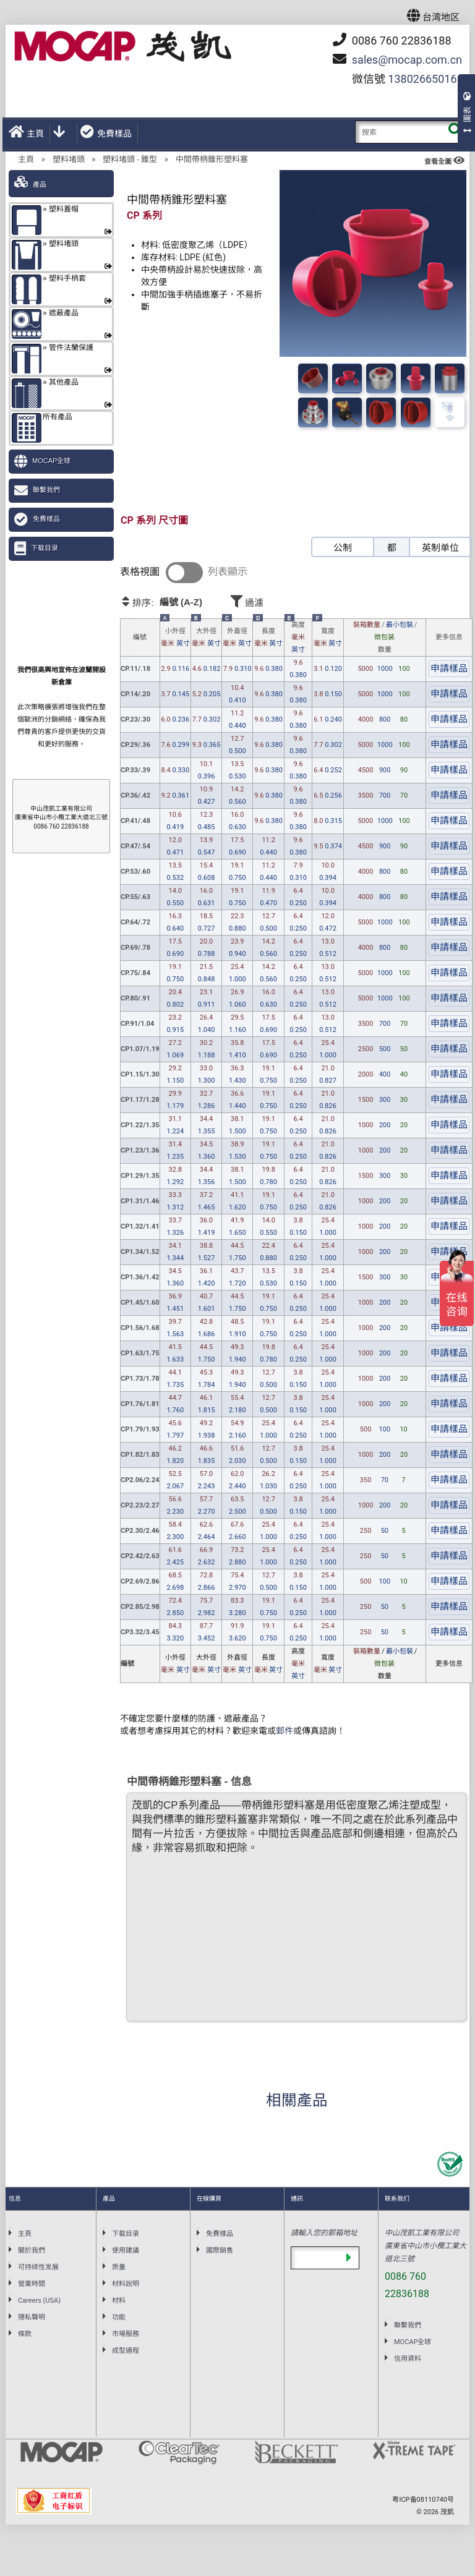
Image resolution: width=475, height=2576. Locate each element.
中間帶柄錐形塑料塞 (212, 159)
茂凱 (447, 2512)
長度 (268, 638)
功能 (119, 2317)
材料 (119, 2301)
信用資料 (407, 2359)
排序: (174, 602)
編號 (140, 637)
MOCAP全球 (51, 460)
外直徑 (237, 638)
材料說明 (125, 2284)
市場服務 (125, 2334)
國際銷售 (219, 2250)
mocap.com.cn (407, 59)
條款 (25, 2334)
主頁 (26, 132)
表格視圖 (140, 571)
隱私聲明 (31, 2317)
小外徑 (175, 638)
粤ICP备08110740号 (423, 2500)
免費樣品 (106, 132)
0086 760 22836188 (392, 40)
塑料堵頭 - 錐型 (130, 159)
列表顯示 (227, 571)
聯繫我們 (46, 489)
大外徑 (206, 638)
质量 (119, 2267)
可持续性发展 (38, 2267)
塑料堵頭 (69, 159)
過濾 (282, 601)
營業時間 (31, 2284)
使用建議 (125, 2250)
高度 (298, 638)
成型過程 (125, 2351)
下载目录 (44, 548)
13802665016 (422, 78)
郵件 (284, 1731)
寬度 (327, 638)
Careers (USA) (39, 2301)
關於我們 (31, 2250)
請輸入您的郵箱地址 (324, 2232)
